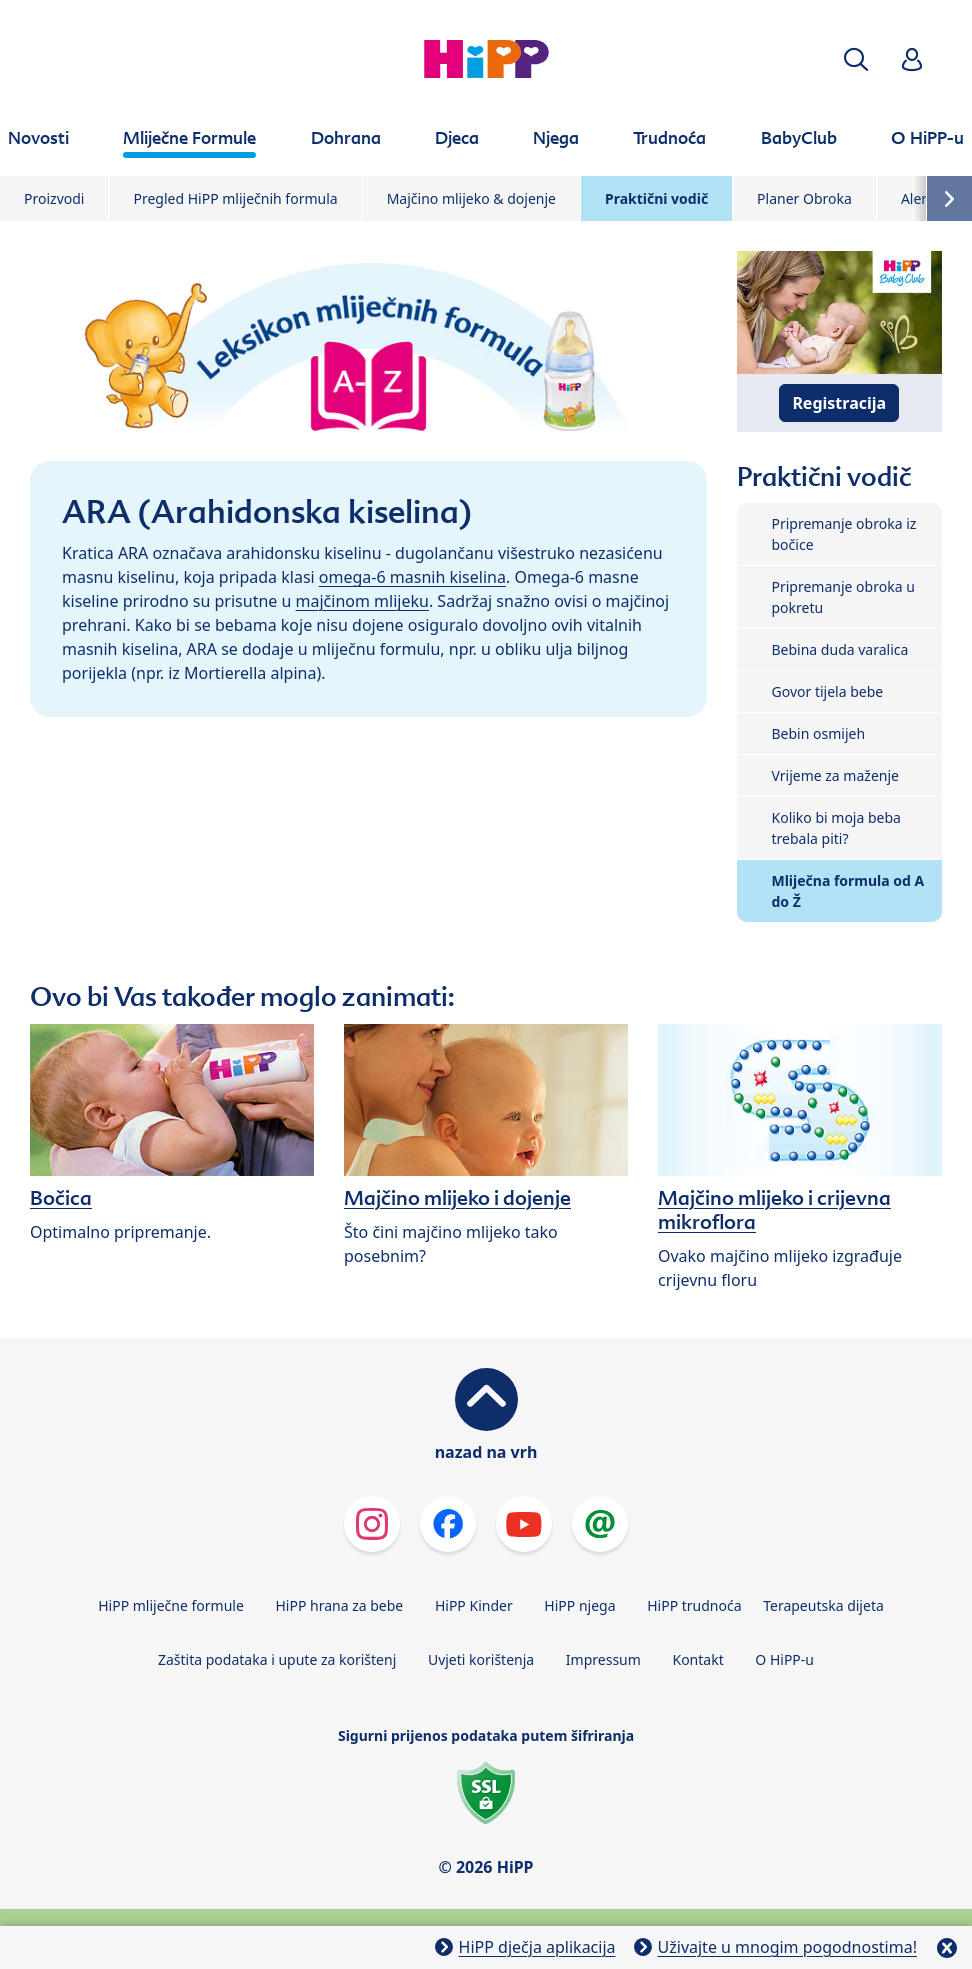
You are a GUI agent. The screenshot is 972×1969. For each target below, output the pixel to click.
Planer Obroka (804, 198)
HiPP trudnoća (694, 1605)
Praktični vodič (656, 198)
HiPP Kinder (474, 1605)
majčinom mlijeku (362, 601)
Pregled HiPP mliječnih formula (235, 198)
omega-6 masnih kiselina (412, 577)
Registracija (839, 403)
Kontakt (697, 1659)
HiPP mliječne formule (171, 1605)
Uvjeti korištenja (481, 1659)
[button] (856, 59)
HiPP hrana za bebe (339, 1605)
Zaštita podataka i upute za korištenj (277, 1659)
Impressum (603, 1659)
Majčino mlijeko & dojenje (471, 198)
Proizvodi (54, 198)
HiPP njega (579, 1605)
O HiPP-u (784, 1659)
